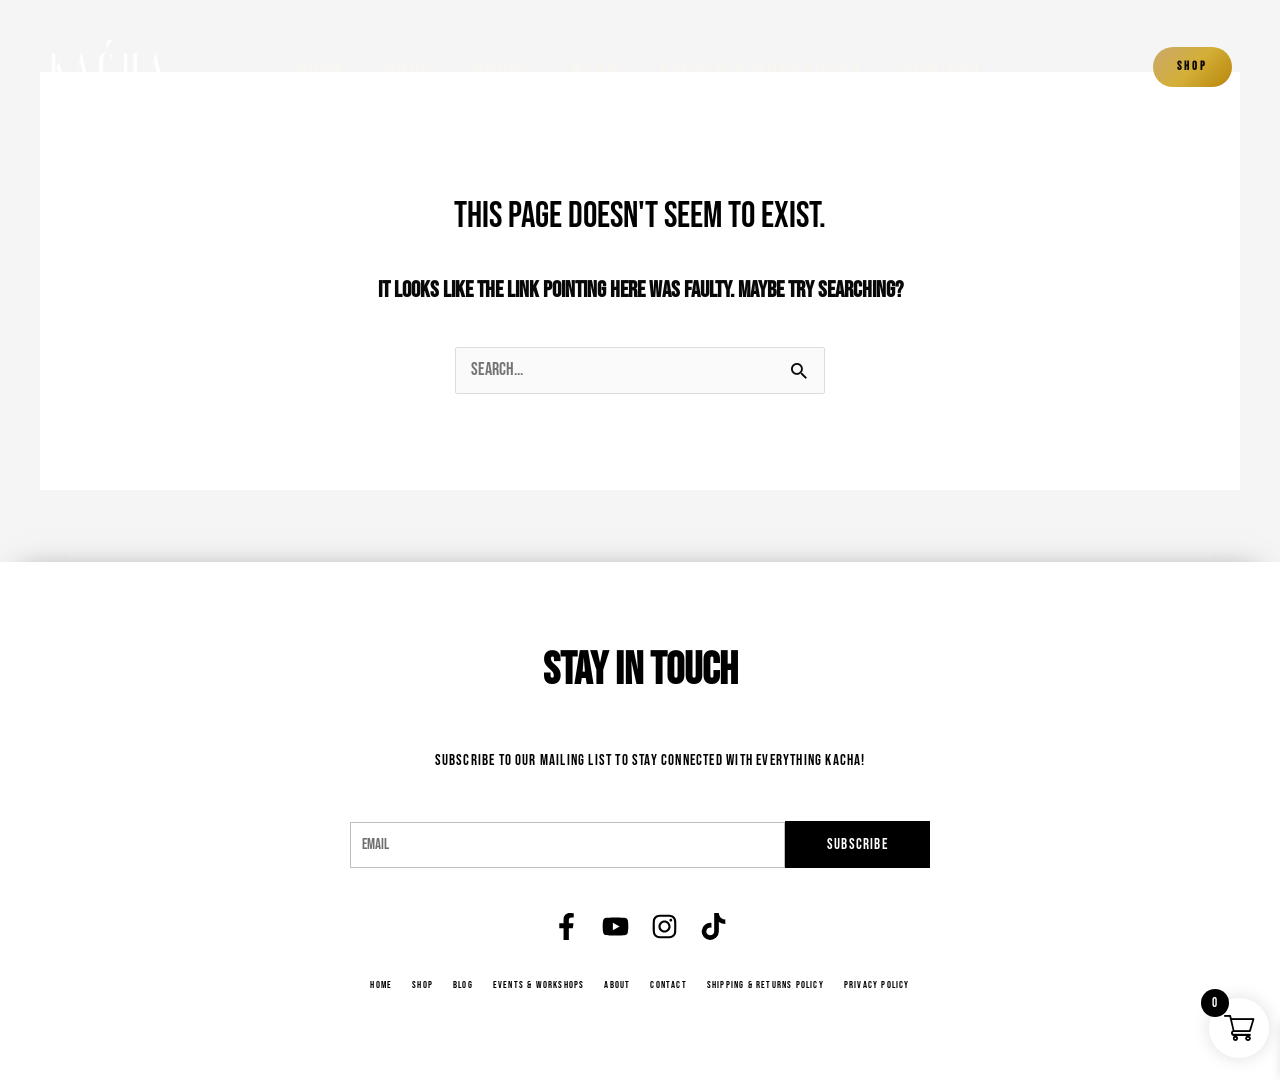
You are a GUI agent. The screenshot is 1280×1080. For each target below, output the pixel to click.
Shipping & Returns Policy (769, 985)
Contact (943, 67)
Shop (409, 67)
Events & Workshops (761, 67)
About (502, 67)
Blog (597, 67)
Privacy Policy (883, 985)
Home (321, 67)
